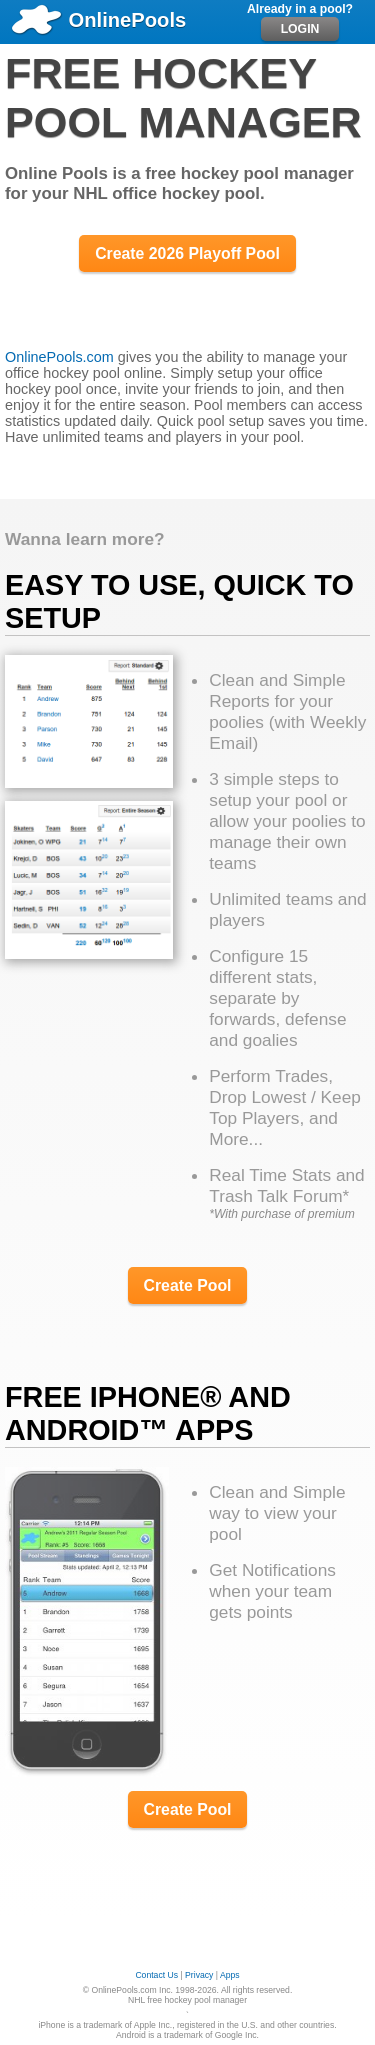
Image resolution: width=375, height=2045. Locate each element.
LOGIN (300, 29)
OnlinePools (98, 20)
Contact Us (156, 1975)
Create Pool (188, 1285)
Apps (230, 1975)
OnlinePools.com (59, 357)
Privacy (199, 1975)
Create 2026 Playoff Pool (187, 253)
